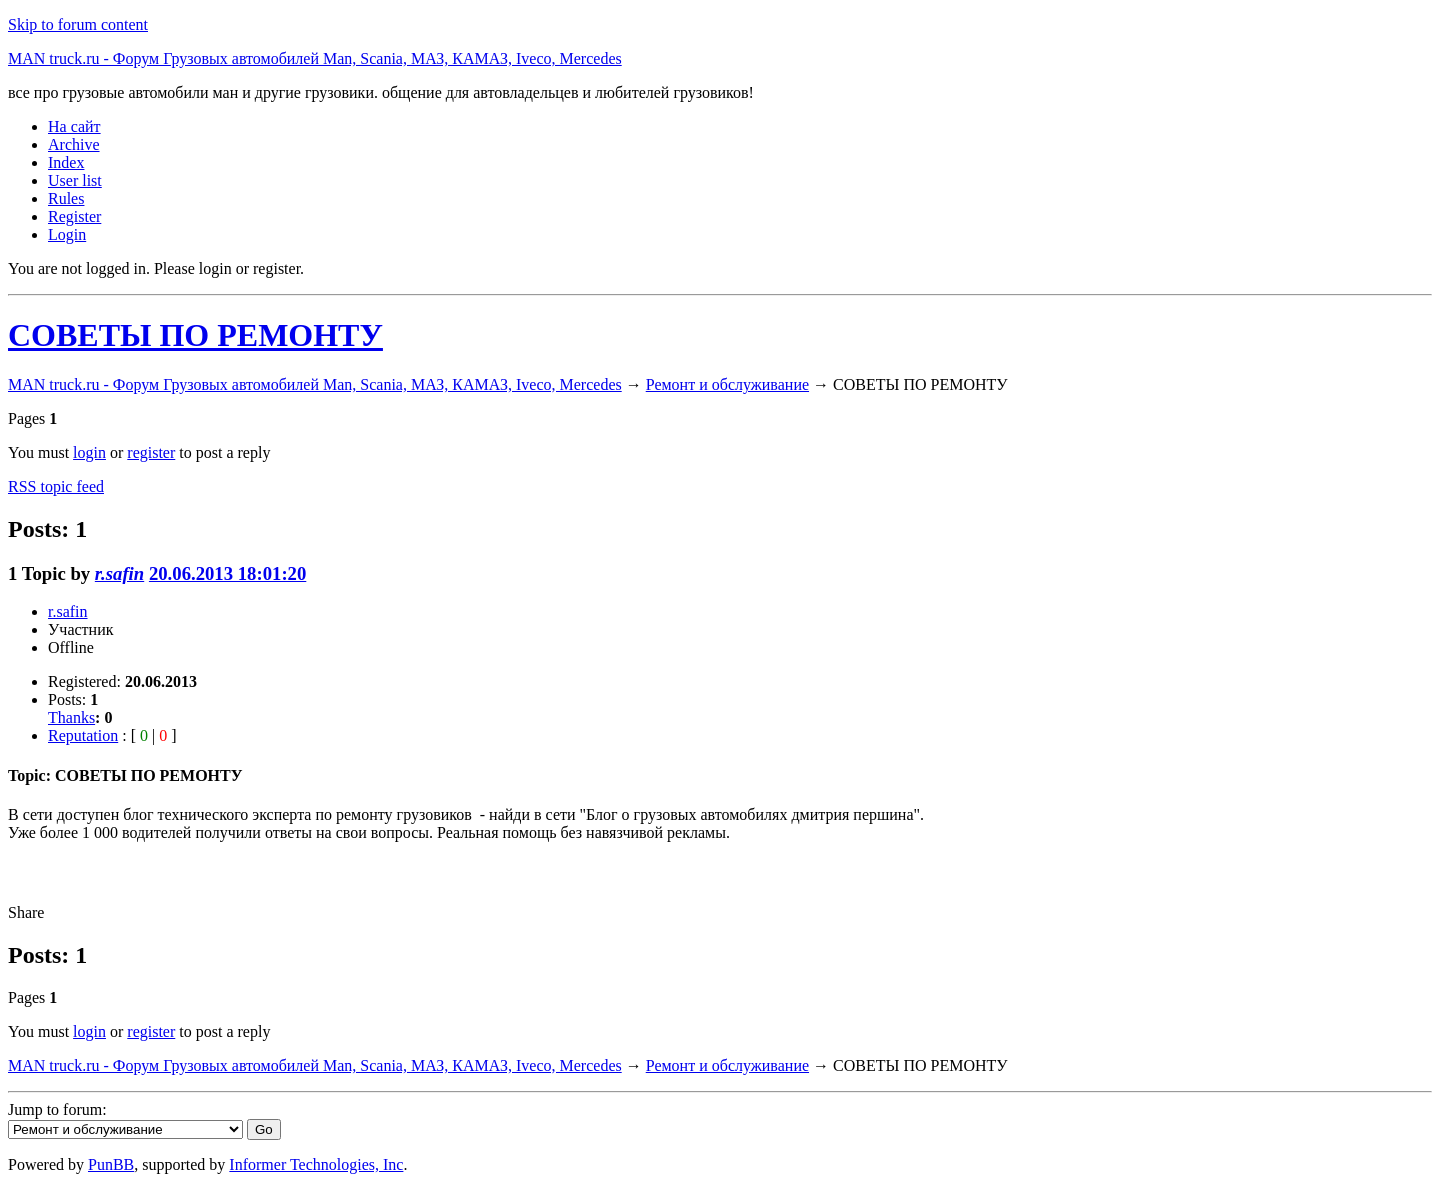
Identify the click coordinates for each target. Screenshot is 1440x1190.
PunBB (111, 1164)
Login (67, 234)
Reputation (83, 735)
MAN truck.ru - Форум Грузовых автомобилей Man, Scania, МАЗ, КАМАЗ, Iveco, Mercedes (315, 58)
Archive (74, 144)
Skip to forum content (78, 24)
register (151, 452)
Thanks (71, 717)
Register (74, 216)
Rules (66, 198)
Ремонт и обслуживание (727, 384)
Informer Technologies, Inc (316, 1164)
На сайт (74, 126)
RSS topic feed (56, 486)
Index (66, 162)
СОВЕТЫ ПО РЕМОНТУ (195, 335)
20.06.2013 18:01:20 (227, 573)
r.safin (119, 573)
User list (75, 180)
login (89, 452)
